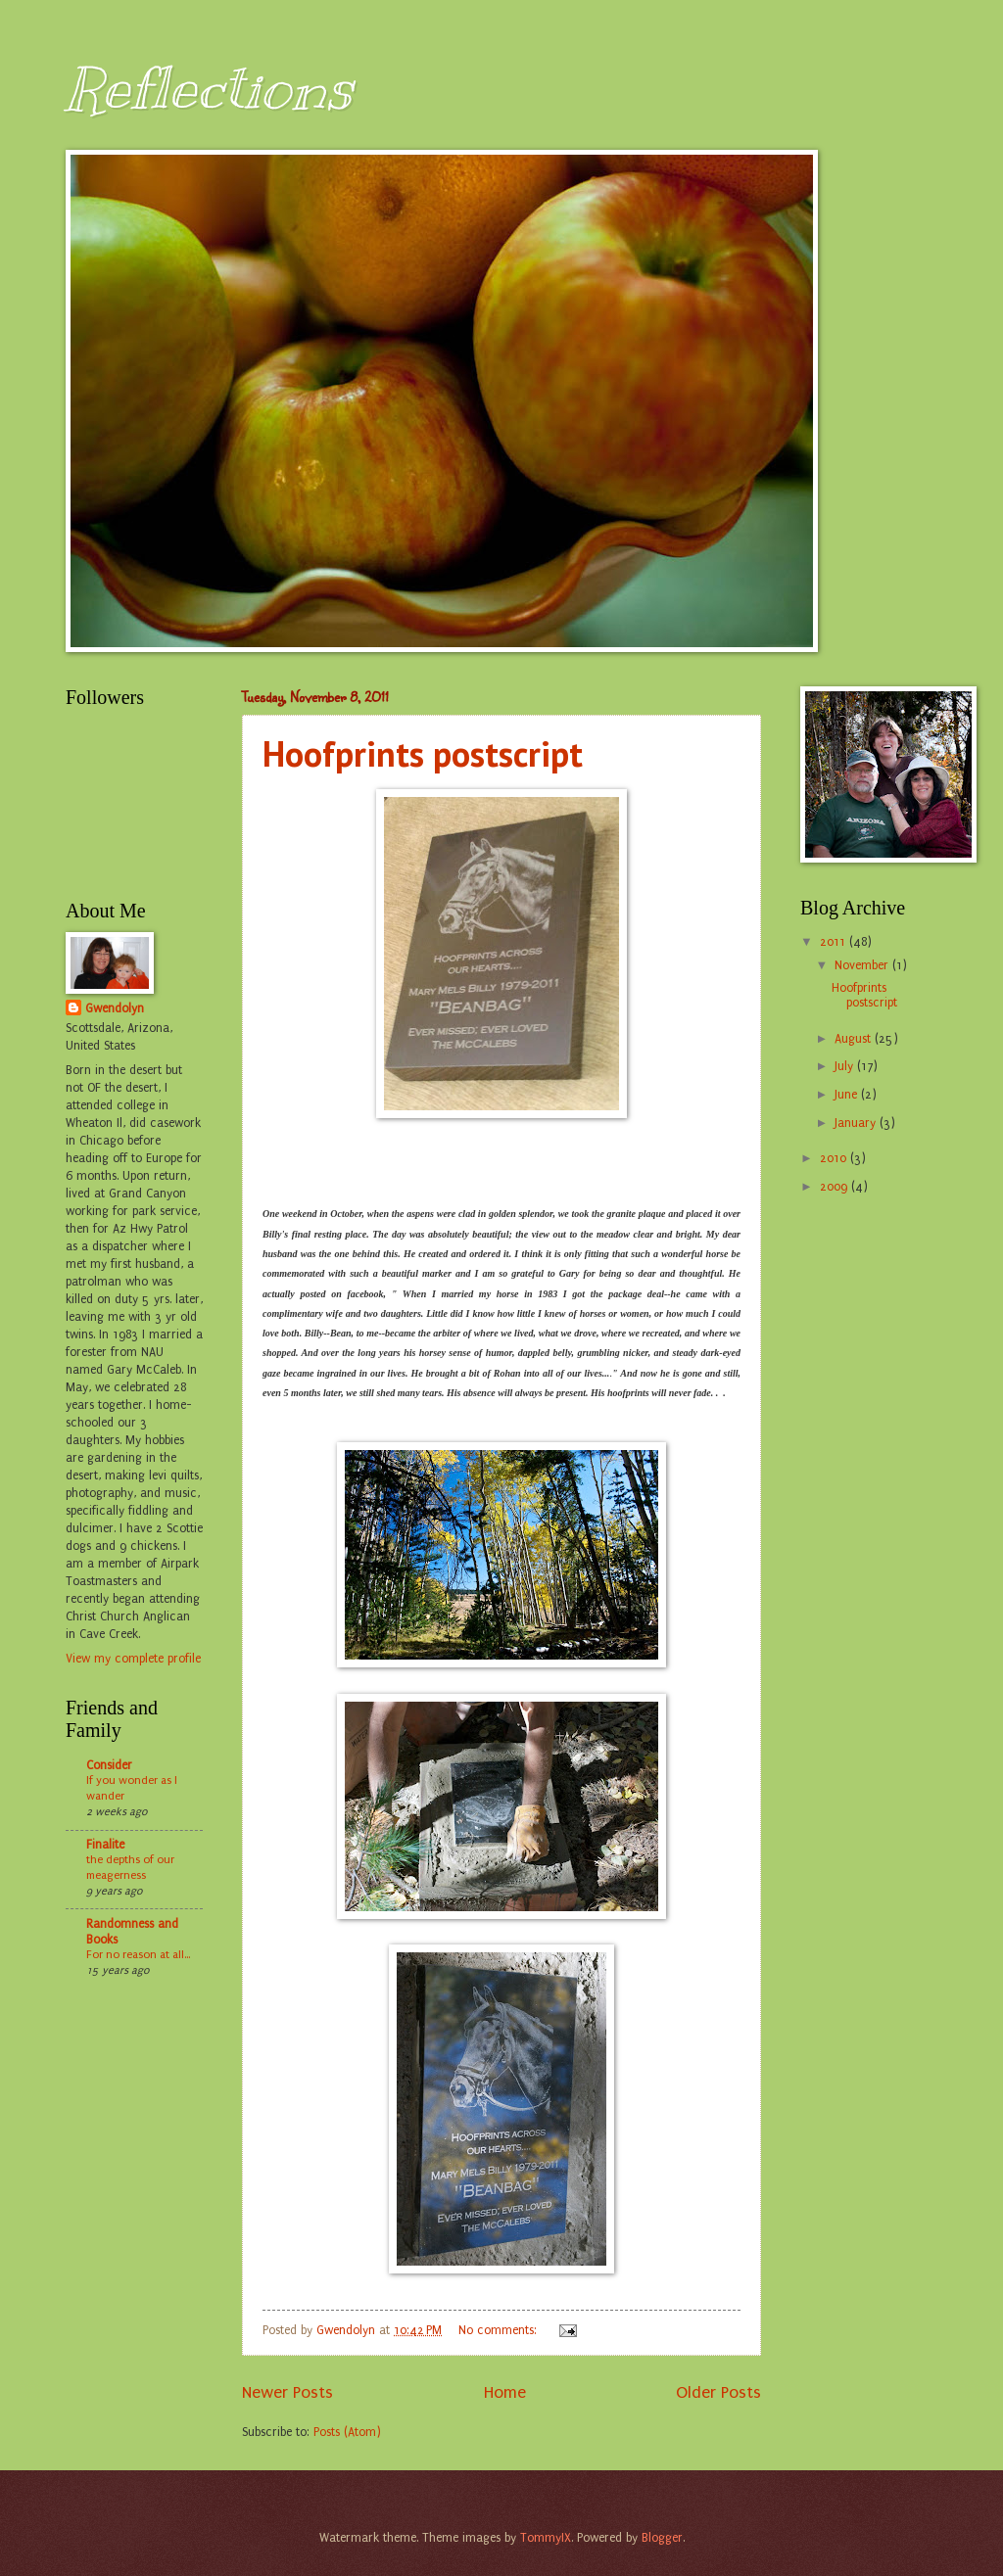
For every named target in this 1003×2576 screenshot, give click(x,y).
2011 (834, 942)
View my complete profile (133, 1658)
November (863, 965)
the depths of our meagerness (130, 1867)
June (848, 1094)
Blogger (662, 2538)
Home (505, 2392)
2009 (835, 1187)
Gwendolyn (114, 1008)
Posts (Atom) (347, 2432)
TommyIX (545, 2538)
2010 (835, 1158)
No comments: (499, 2330)
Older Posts (718, 2392)
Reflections (209, 88)
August (855, 1039)
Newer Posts (287, 2392)
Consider (109, 1765)
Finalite (105, 1844)
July (846, 1066)
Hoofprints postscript (423, 753)
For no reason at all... (138, 1954)
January (857, 1123)
